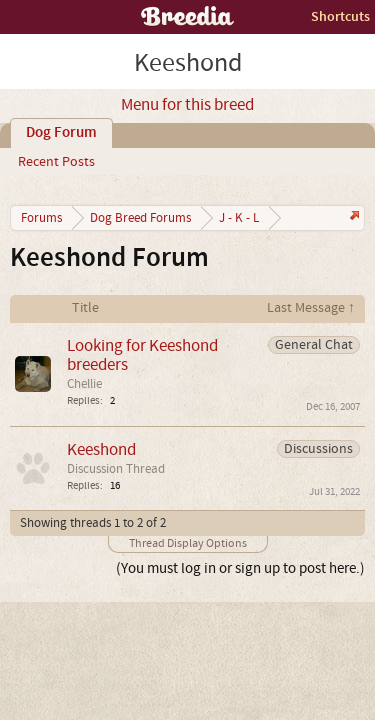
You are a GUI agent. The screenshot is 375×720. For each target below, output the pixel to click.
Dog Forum (61, 133)
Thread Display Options (188, 543)
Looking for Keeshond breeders (142, 355)
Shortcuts (340, 16)
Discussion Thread (116, 469)
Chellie (84, 384)
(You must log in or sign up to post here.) (240, 568)
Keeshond (101, 449)
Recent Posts (56, 162)
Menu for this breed (187, 105)
